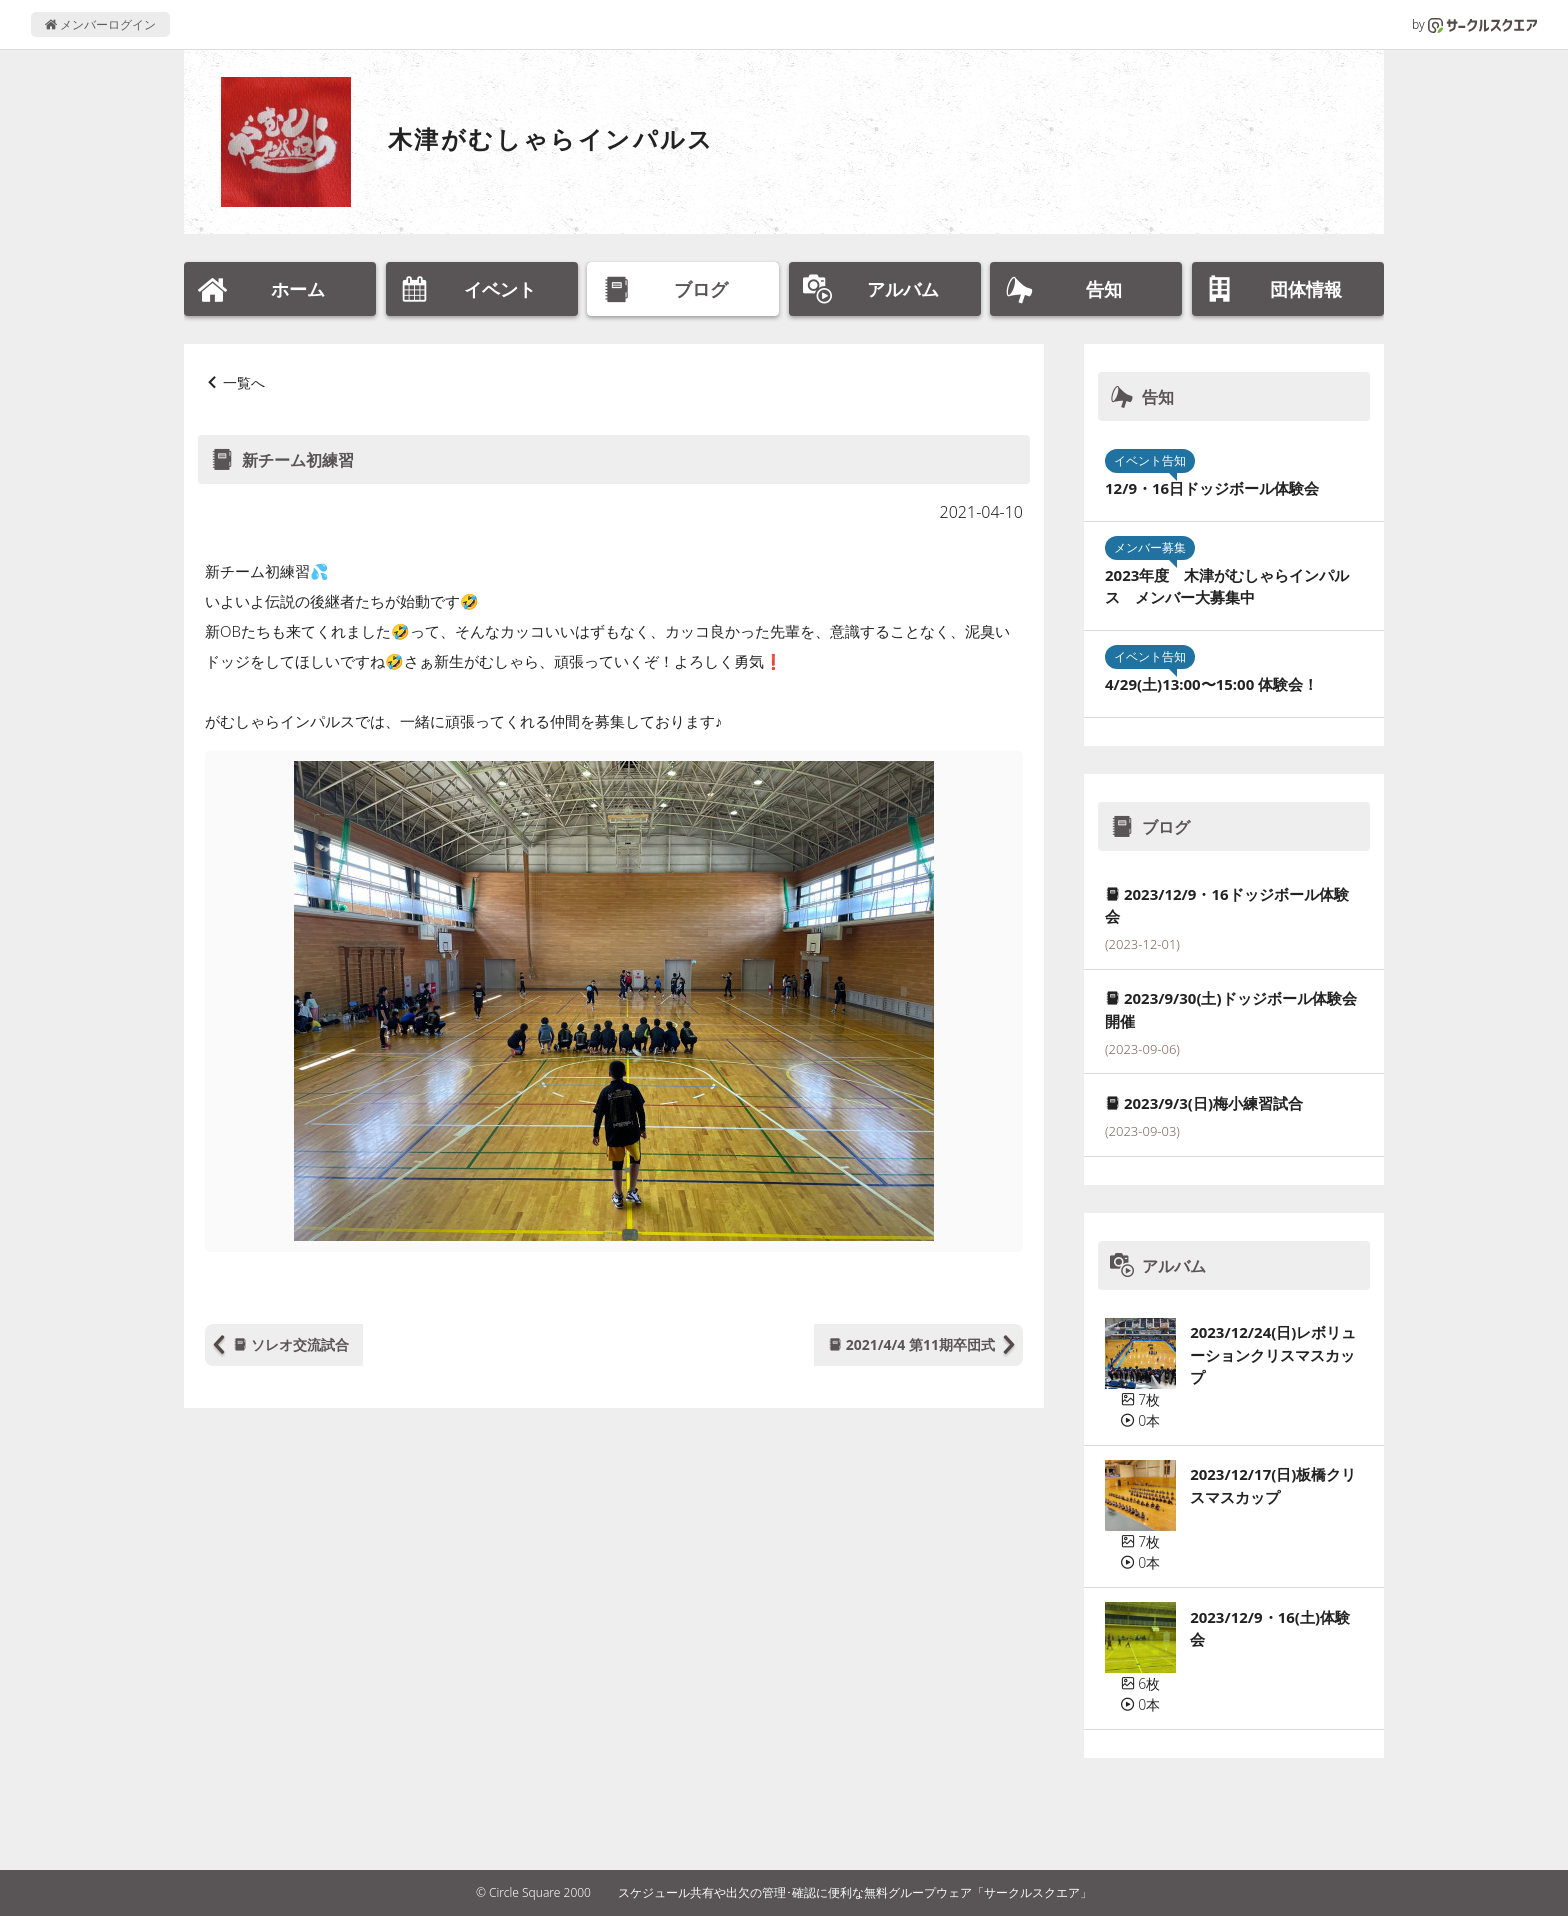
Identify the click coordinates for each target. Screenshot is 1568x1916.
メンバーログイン (100, 24)
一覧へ (244, 382)
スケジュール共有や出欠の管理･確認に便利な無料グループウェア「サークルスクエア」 (855, 1892)
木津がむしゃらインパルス (551, 138)
